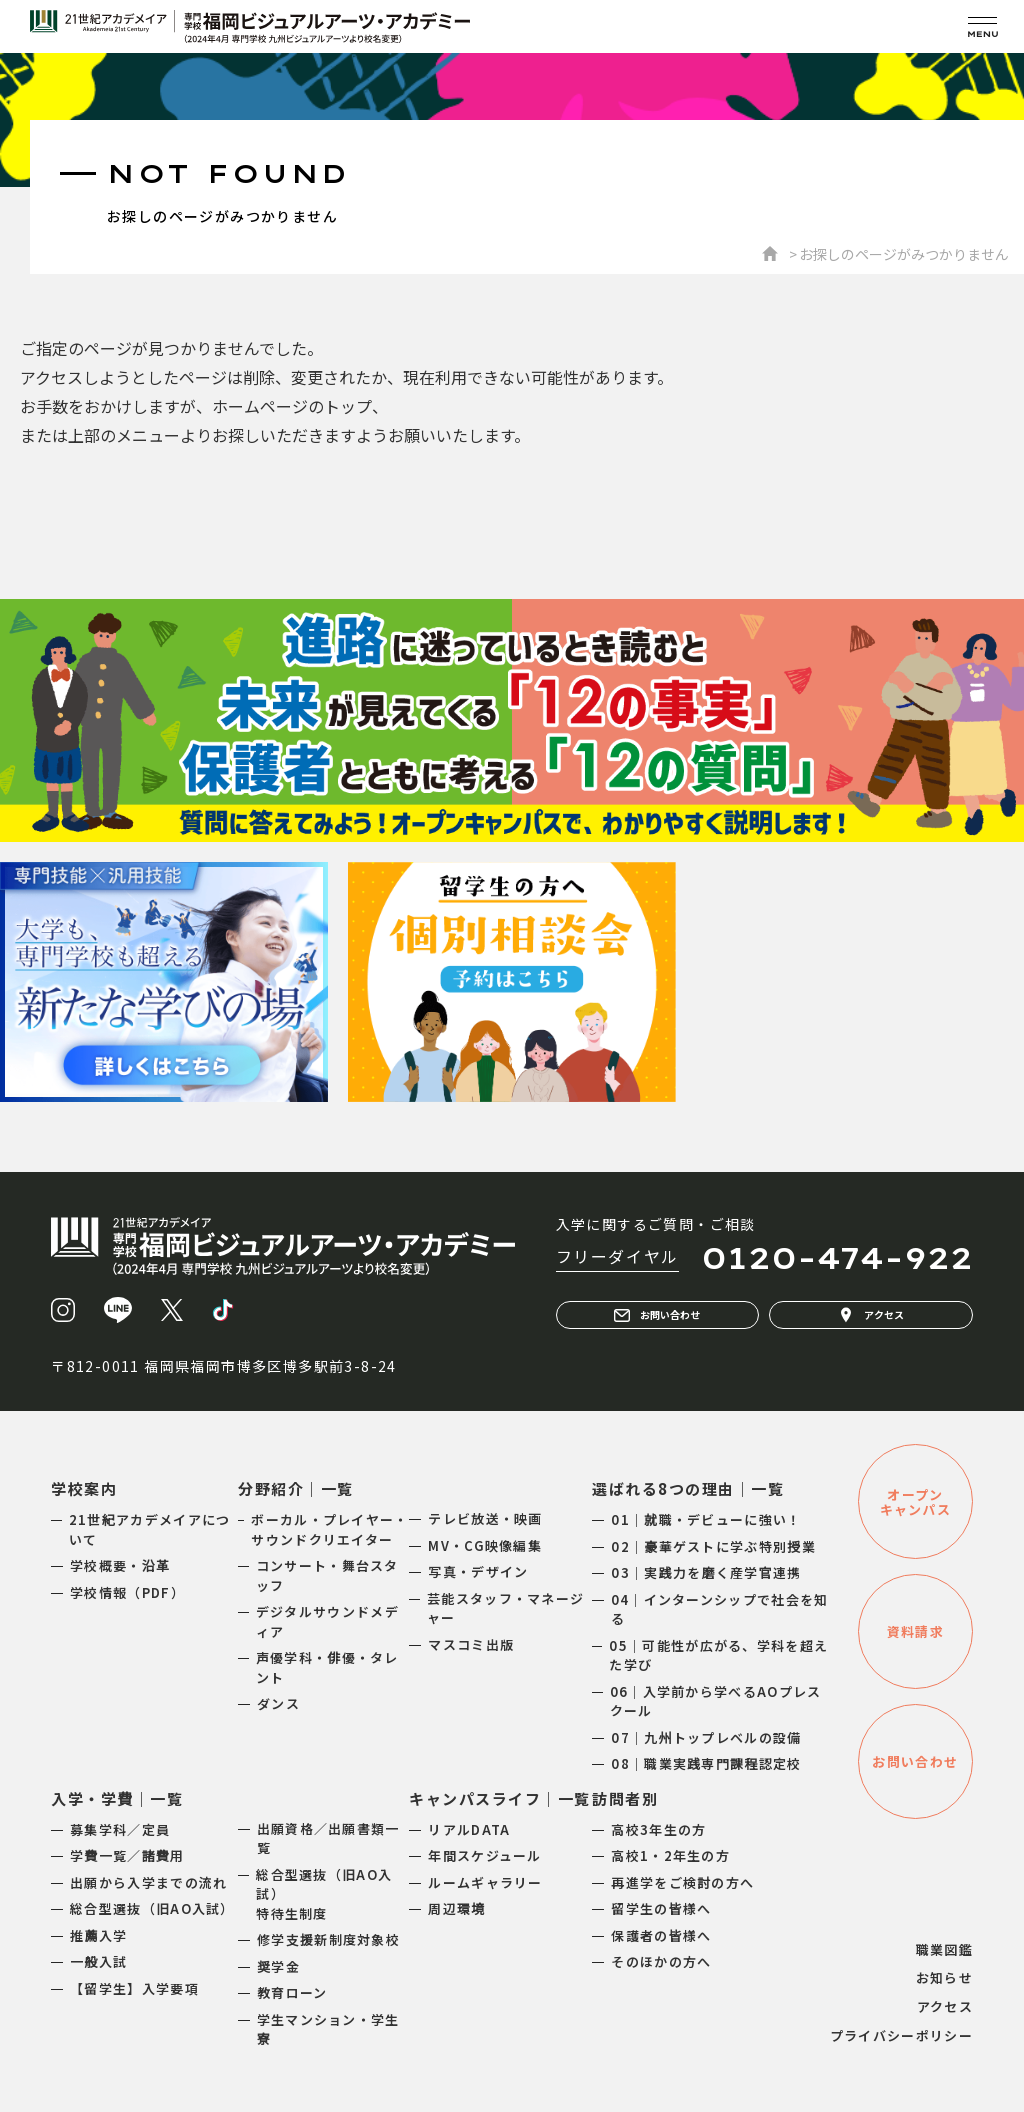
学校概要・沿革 (120, 1565)
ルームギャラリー (485, 1882)
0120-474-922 (837, 1258)
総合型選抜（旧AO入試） (152, 1908)
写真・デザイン (478, 1571)
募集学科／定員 (120, 1829)
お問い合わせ (657, 1315)
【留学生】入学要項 (134, 1988)
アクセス (871, 1315)
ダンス (278, 1703)
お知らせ (944, 1977)
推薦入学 (98, 1935)
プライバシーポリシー (901, 2035)
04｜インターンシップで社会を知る (720, 1609)
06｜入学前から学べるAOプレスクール (716, 1701)
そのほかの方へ (661, 1961)
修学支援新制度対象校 (328, 1939)
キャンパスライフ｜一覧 (500, 1798)
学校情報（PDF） (127, 1592)
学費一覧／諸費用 (127, 1855)
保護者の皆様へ (661, 1935)
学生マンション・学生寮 (328, 2029)
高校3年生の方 (658, 1829)
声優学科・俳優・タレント (327, 1667)
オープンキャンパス (916, 1502)
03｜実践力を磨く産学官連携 (706, 1572)
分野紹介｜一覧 (296, 1488)
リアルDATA (469, 1829)
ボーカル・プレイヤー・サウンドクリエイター (329, 1529)
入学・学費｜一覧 (117, 1798)
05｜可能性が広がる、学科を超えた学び (718, 1655)
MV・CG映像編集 (485, 1545)
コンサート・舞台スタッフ (327, 1575)
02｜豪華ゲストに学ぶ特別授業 (713, 1546)
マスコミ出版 (471, 1644)
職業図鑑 (944, 1949)
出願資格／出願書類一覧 (328, 1838)
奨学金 (278, 1966)
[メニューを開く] (982, 26)
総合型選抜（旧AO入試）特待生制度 (324, 1894)
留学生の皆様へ (661, 1908)
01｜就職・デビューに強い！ (706, 1519)
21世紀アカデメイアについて (150, 1529)
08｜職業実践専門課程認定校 (706, 1763)
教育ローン (292, 1992)
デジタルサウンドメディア (327, 1621)
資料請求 (915, 1631)
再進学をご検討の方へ (682, 1882)
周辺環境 (456, 1908)
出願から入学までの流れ (148, 1882)
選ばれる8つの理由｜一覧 (688, 1488)
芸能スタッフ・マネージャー (505, 1608)
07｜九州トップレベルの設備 (706, 1737)
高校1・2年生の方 (670, 1855)
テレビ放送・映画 (485, 1518)
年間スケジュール (484, 1855)
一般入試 (98, 1961)
